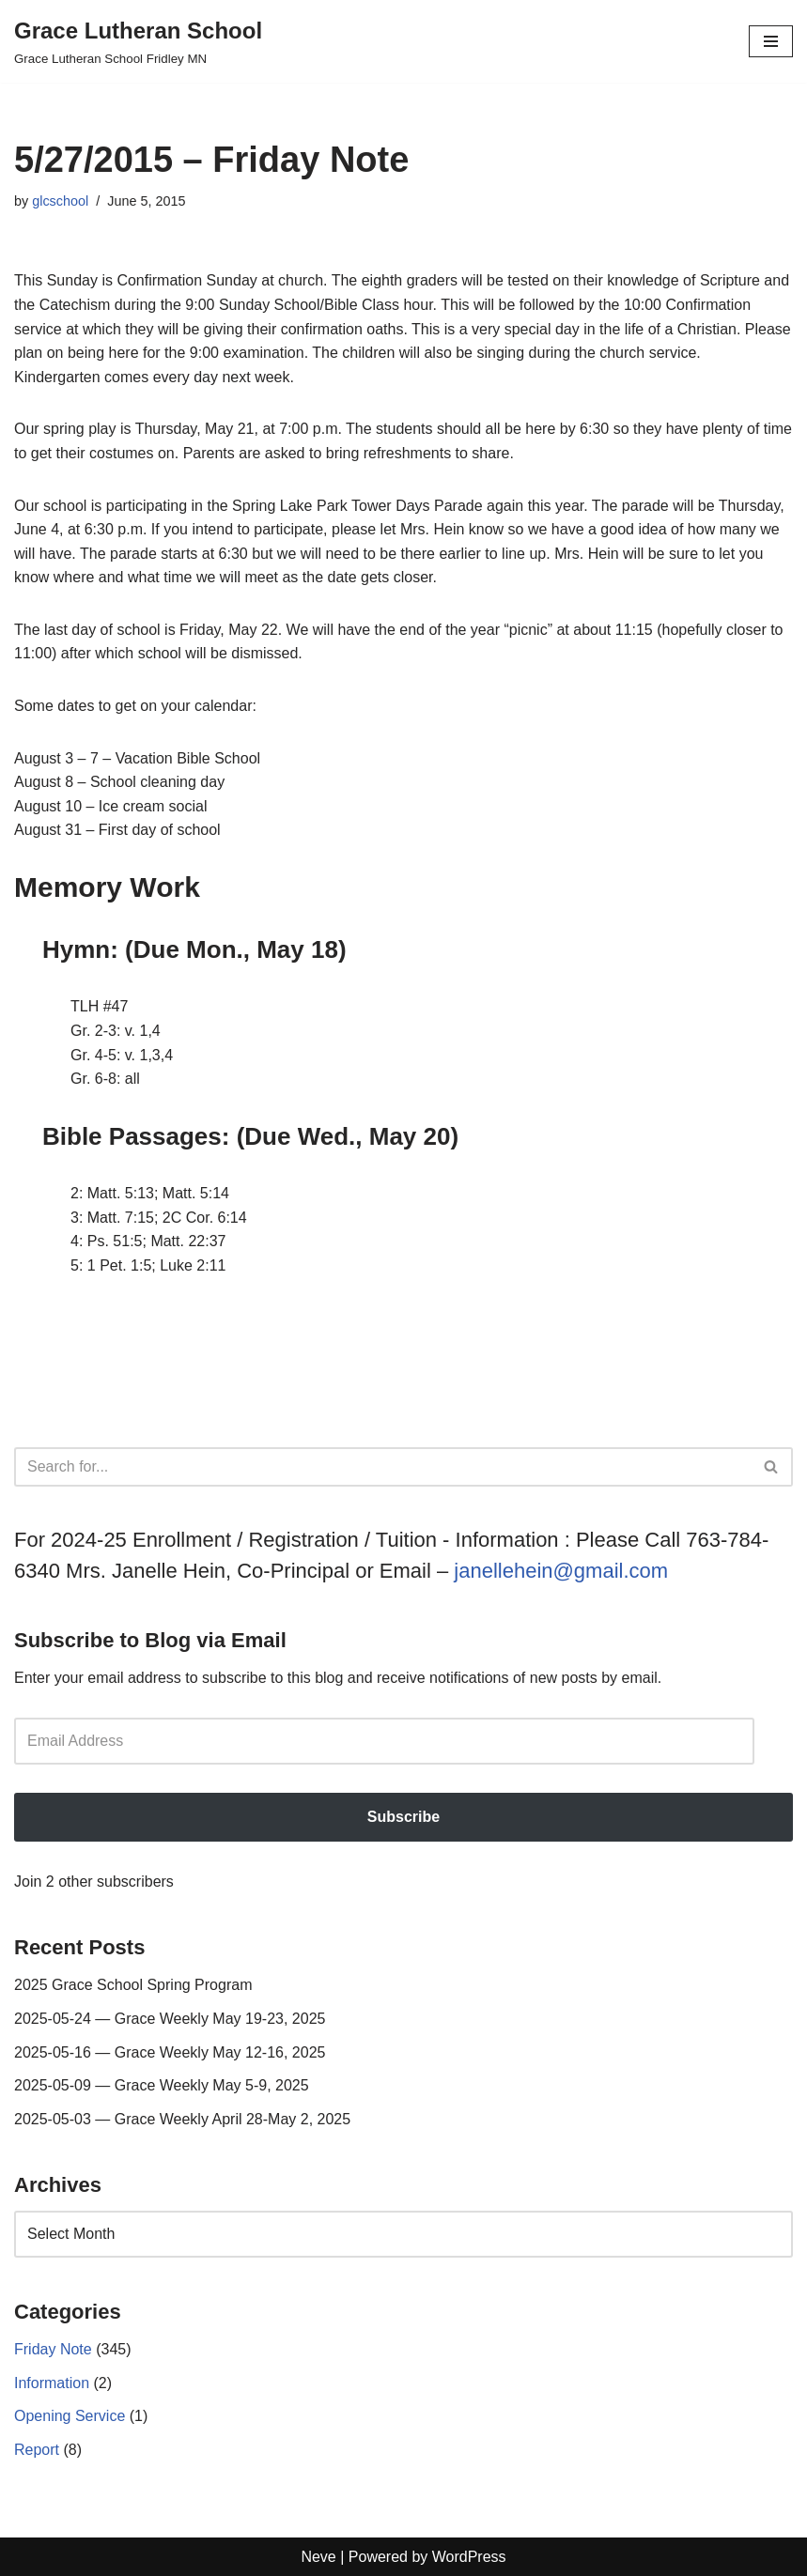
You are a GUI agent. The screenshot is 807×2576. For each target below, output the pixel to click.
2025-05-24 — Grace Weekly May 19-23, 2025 (169, 2019)
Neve (318, 2557)
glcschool (60, 200)
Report (36, 2450)
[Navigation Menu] (771, 41)
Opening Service (69, 2416)
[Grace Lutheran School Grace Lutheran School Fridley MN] (138, 41)
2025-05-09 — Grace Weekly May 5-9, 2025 (161, 2085)
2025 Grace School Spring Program (133, 1985)
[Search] (382, 1467)
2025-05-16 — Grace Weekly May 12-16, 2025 (169, 2052)
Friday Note (53, 2349)
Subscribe (403, 1817)
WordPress (469, 2557)
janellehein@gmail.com (561, 1570)
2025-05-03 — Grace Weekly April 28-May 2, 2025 (182, 2119)
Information (51, 2383)
